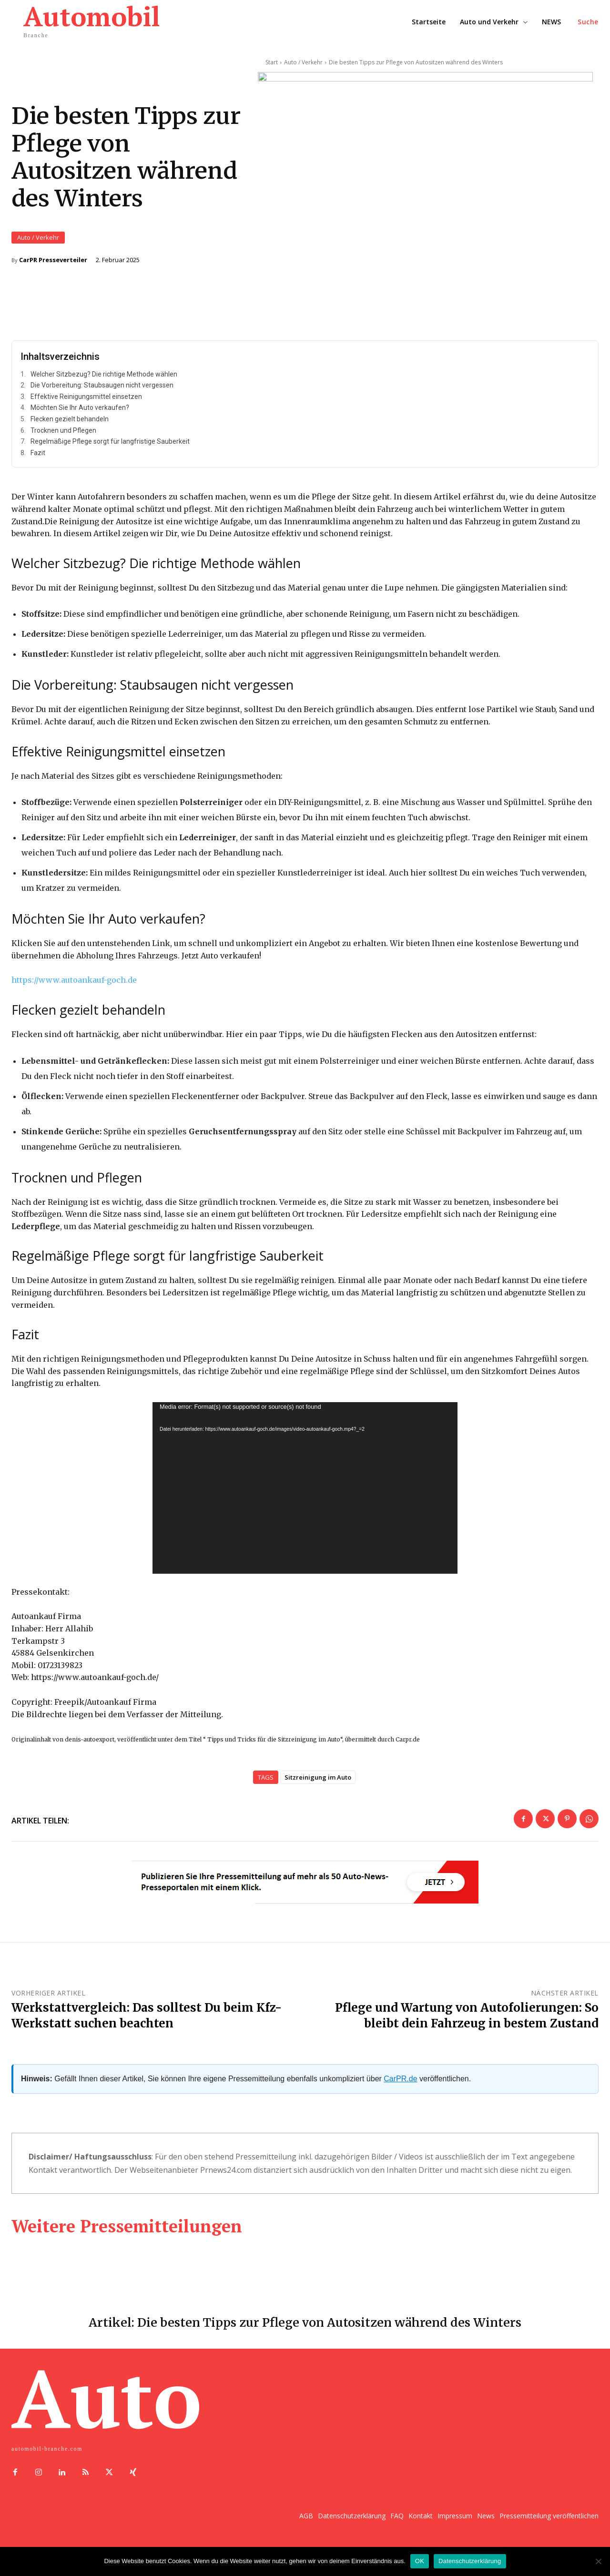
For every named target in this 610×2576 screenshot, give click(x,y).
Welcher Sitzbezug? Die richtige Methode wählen (103, 381)
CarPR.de (400, 2085)
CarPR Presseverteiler (53, 263)
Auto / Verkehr (38, 241)
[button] (588, 22)
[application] (305, 1494)
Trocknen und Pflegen (63, 437)
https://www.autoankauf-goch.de (74, 986)
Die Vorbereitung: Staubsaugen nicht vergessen (101, 392)
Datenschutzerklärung (469, 2561)
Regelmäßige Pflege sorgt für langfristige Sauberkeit (110, 448)
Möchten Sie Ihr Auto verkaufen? (79, 414)
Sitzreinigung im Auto (318, 1784)
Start (271, 62)
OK (419, 2561)
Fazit (37, 460)
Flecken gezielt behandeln (69, 426)
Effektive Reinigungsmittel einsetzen (86, 403)
